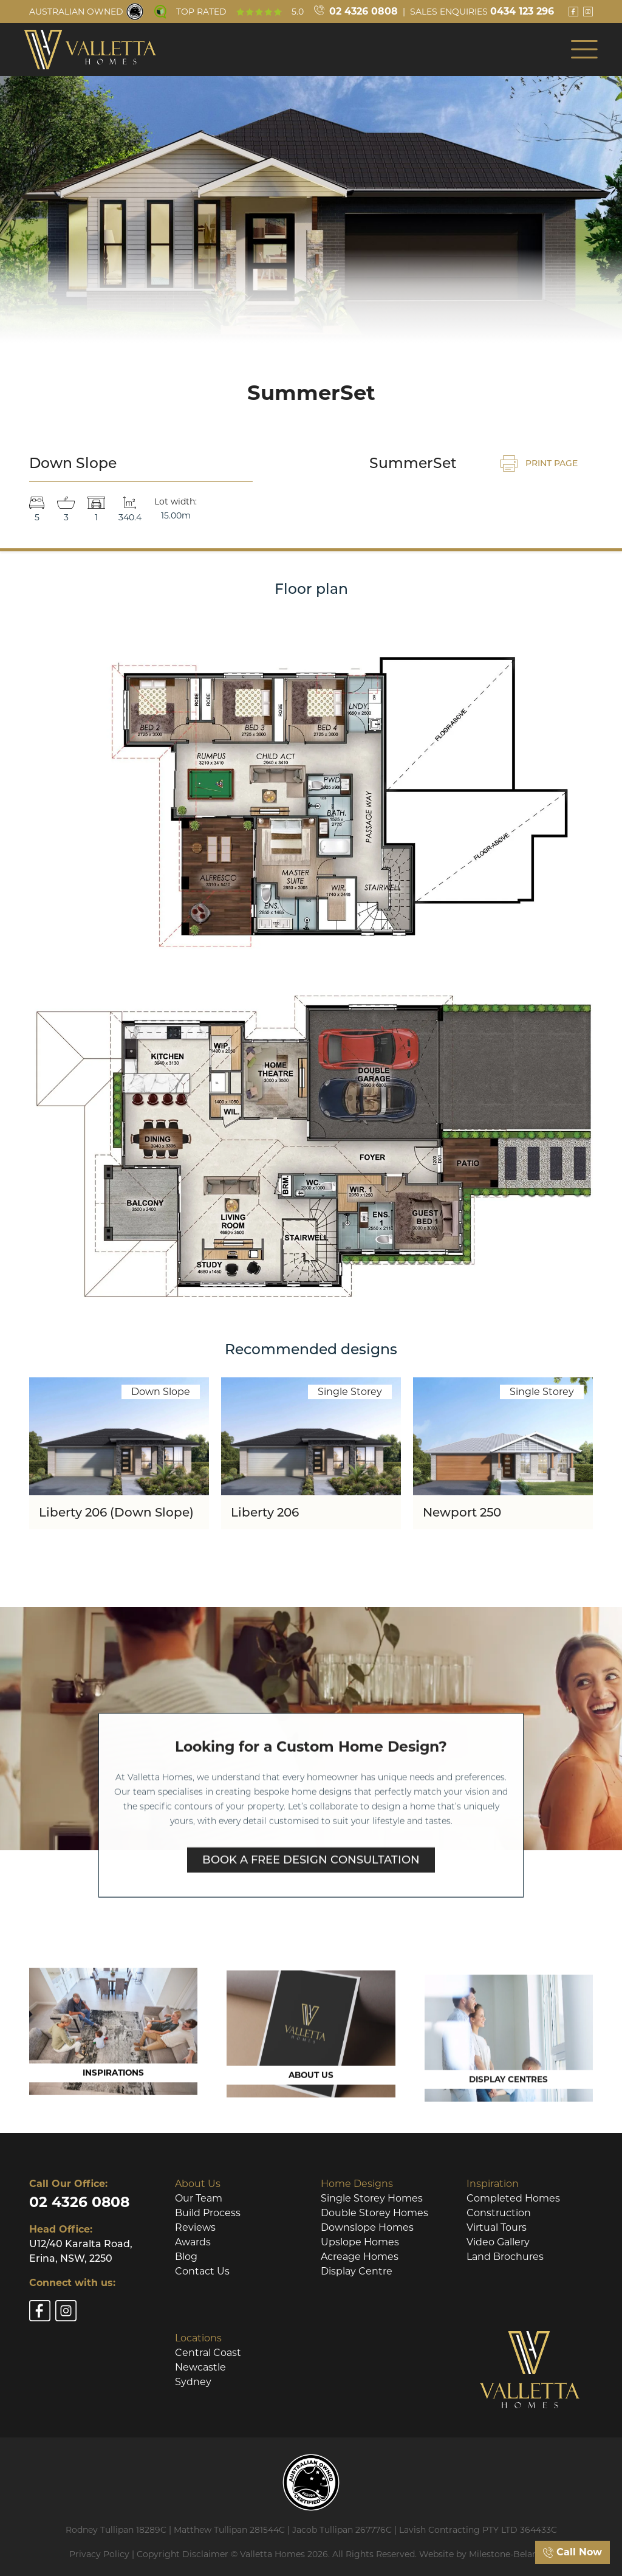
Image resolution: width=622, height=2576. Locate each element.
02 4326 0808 (363, 11)
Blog (186, 2256)
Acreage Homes (359, 2256)
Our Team (198, 2198)
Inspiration (492, 2183)
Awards (193, 2242)
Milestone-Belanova (511, 2554)
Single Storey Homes (372, 2198)
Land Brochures (505, 2256)
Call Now (572, 2552)
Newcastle (200, 2367)
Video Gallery (498, 2242)
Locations (198, 2338)
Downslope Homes (367, 2227)
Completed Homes (513, 2198)
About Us (197, 2183)
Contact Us (202, 2271)
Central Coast (208, 2352)
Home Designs (357, 2183)
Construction (498, 2213)
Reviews (195, 2227)
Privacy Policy (99, 2554)
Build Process (208, 2213)
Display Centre (356, 2271)
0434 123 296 (522, 11)
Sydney (193, 2382)
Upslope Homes (360, 2242)
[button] (584, 49)
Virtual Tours (496, 2227)
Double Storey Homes (374, 2213)
